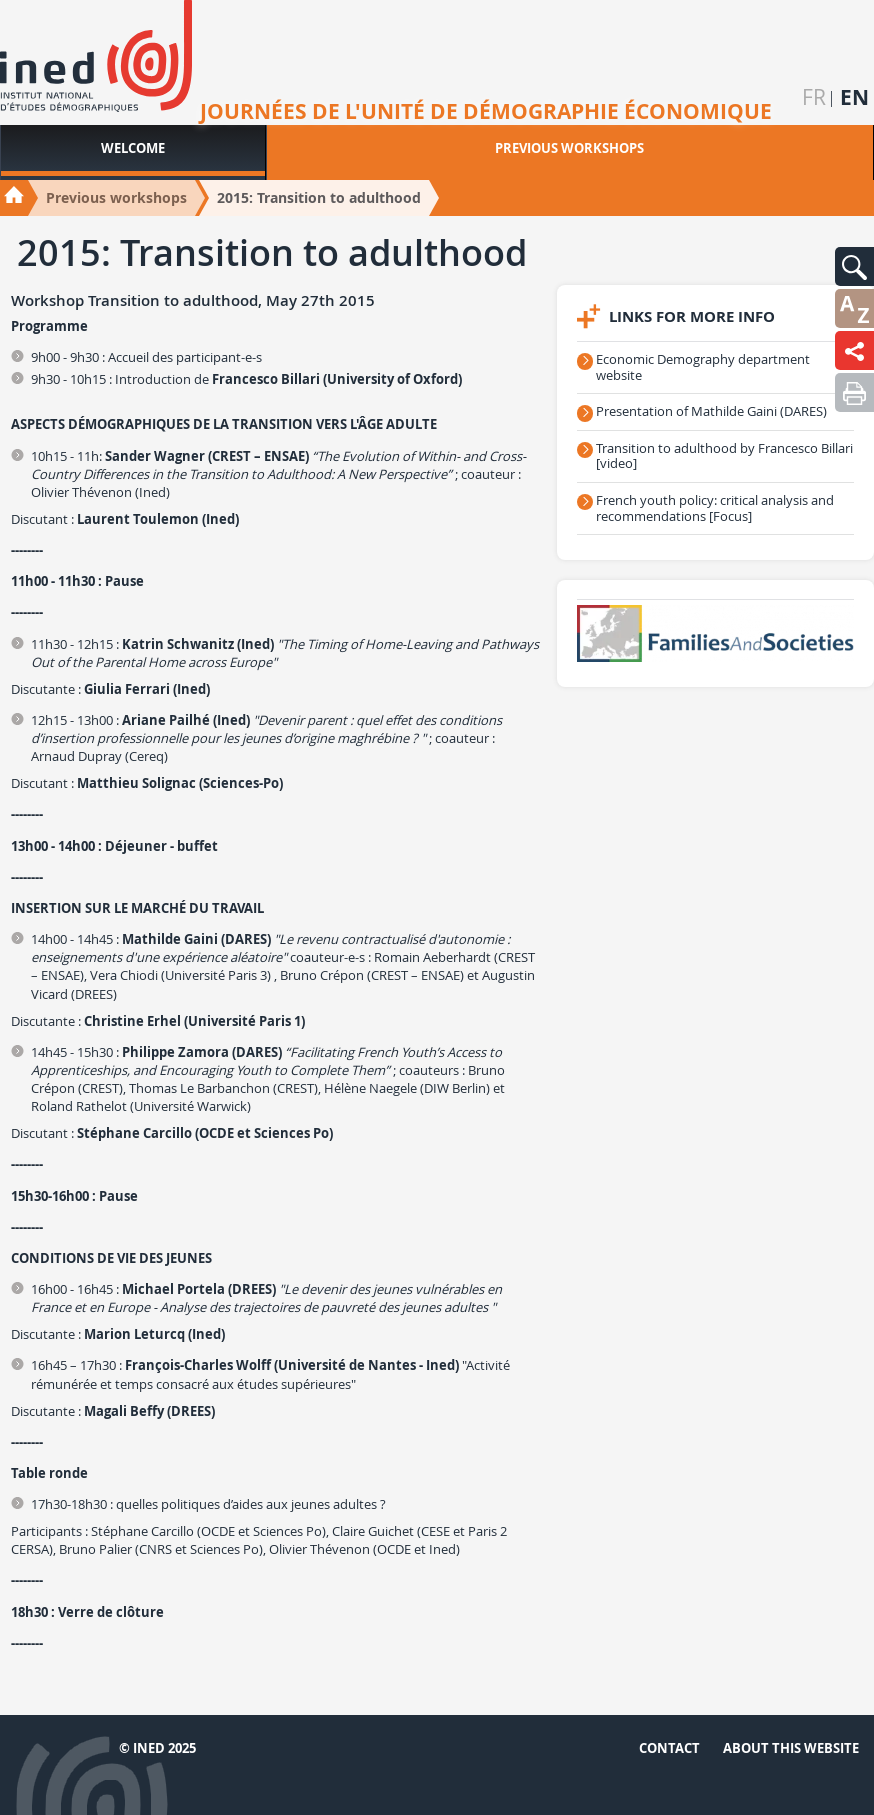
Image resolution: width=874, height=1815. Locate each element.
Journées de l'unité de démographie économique (486, 112)
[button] (854, 266)
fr (814, 97)
